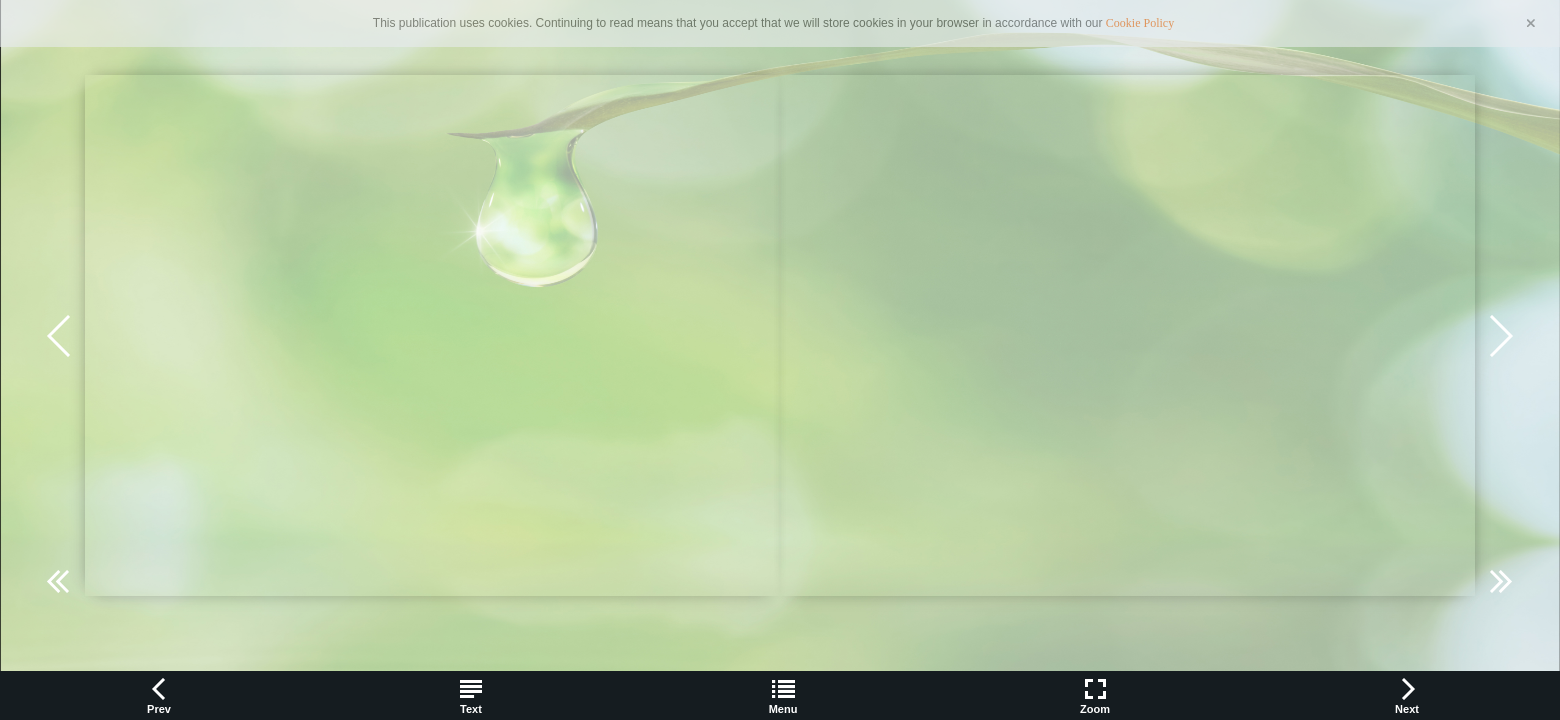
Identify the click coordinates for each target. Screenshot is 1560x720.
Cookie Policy (1140, 23)
